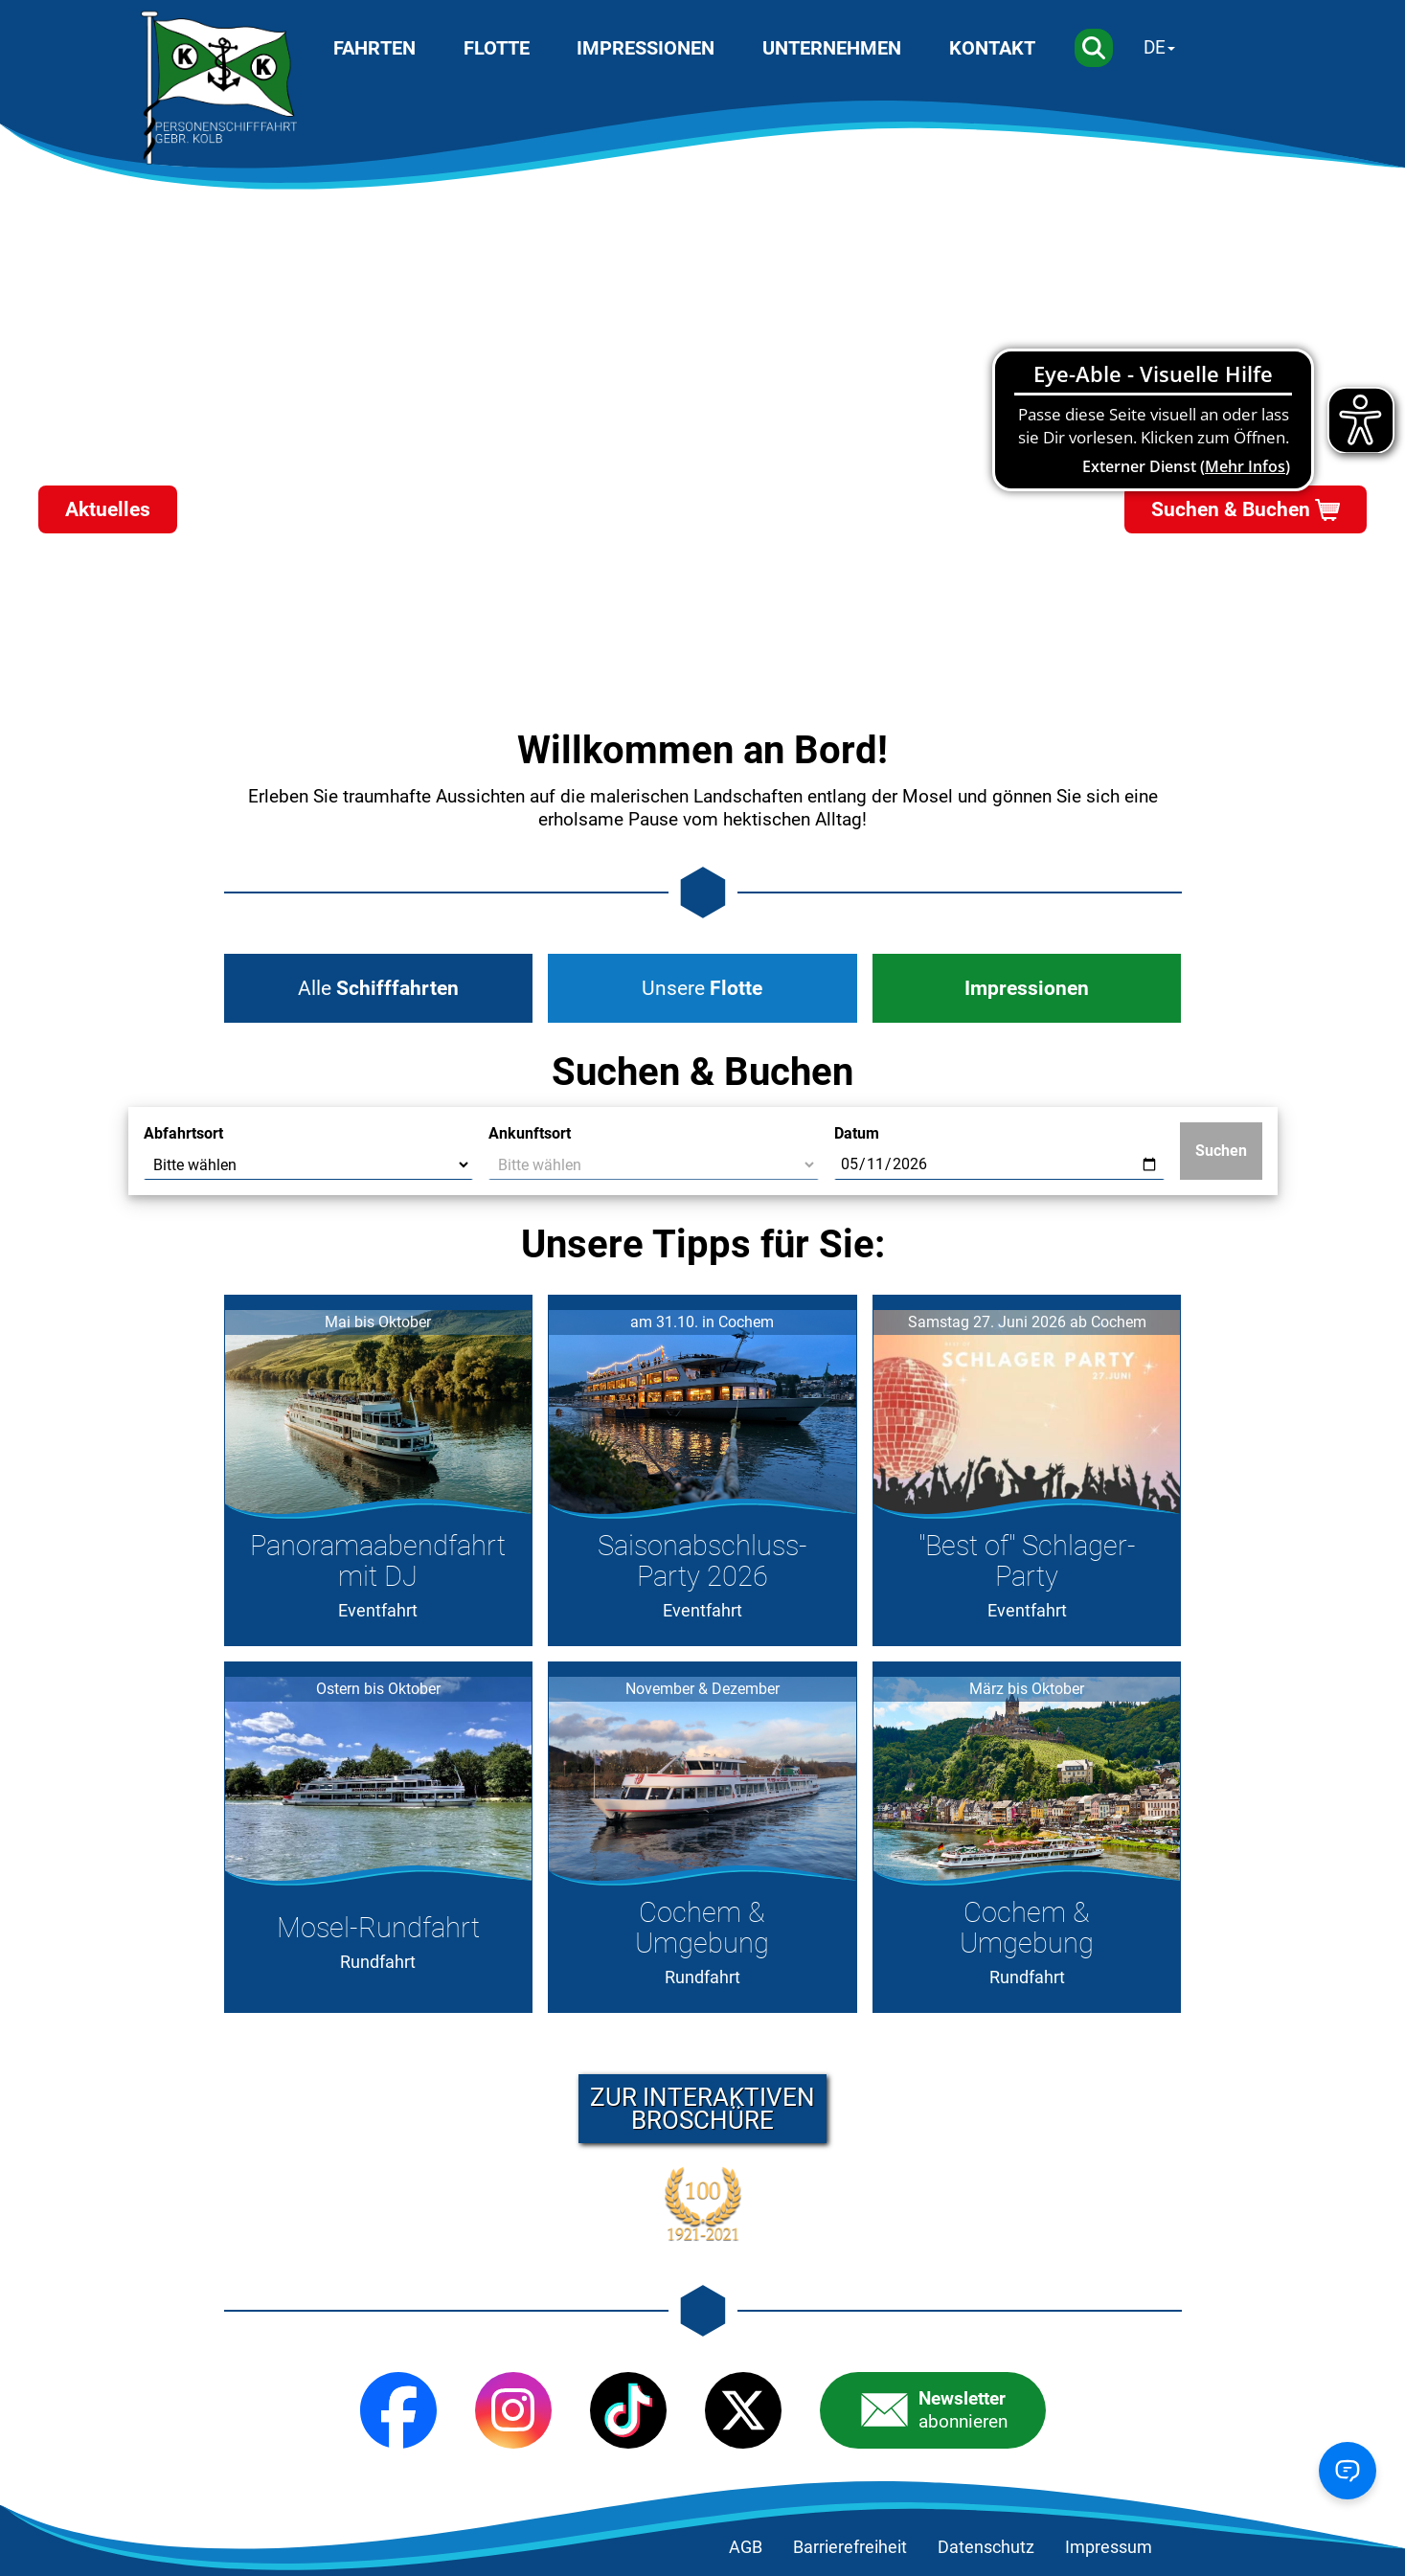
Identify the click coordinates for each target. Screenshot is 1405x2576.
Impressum (1108, 2547)
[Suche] (1094, 48)
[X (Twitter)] (743, 2410)
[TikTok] (628, 2410)
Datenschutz (986, 2547)
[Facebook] (398, 2410)
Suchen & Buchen (1230, 509)
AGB (745, 2547)
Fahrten (374, 47)
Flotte (497, 47)
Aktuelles (107, 509)
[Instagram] (513, 2410)
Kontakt (992, 47)
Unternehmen (831, 47)
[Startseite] (219, 88)
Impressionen (645, 47)
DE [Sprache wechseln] (1155, 47)
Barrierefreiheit (850, 2547)
